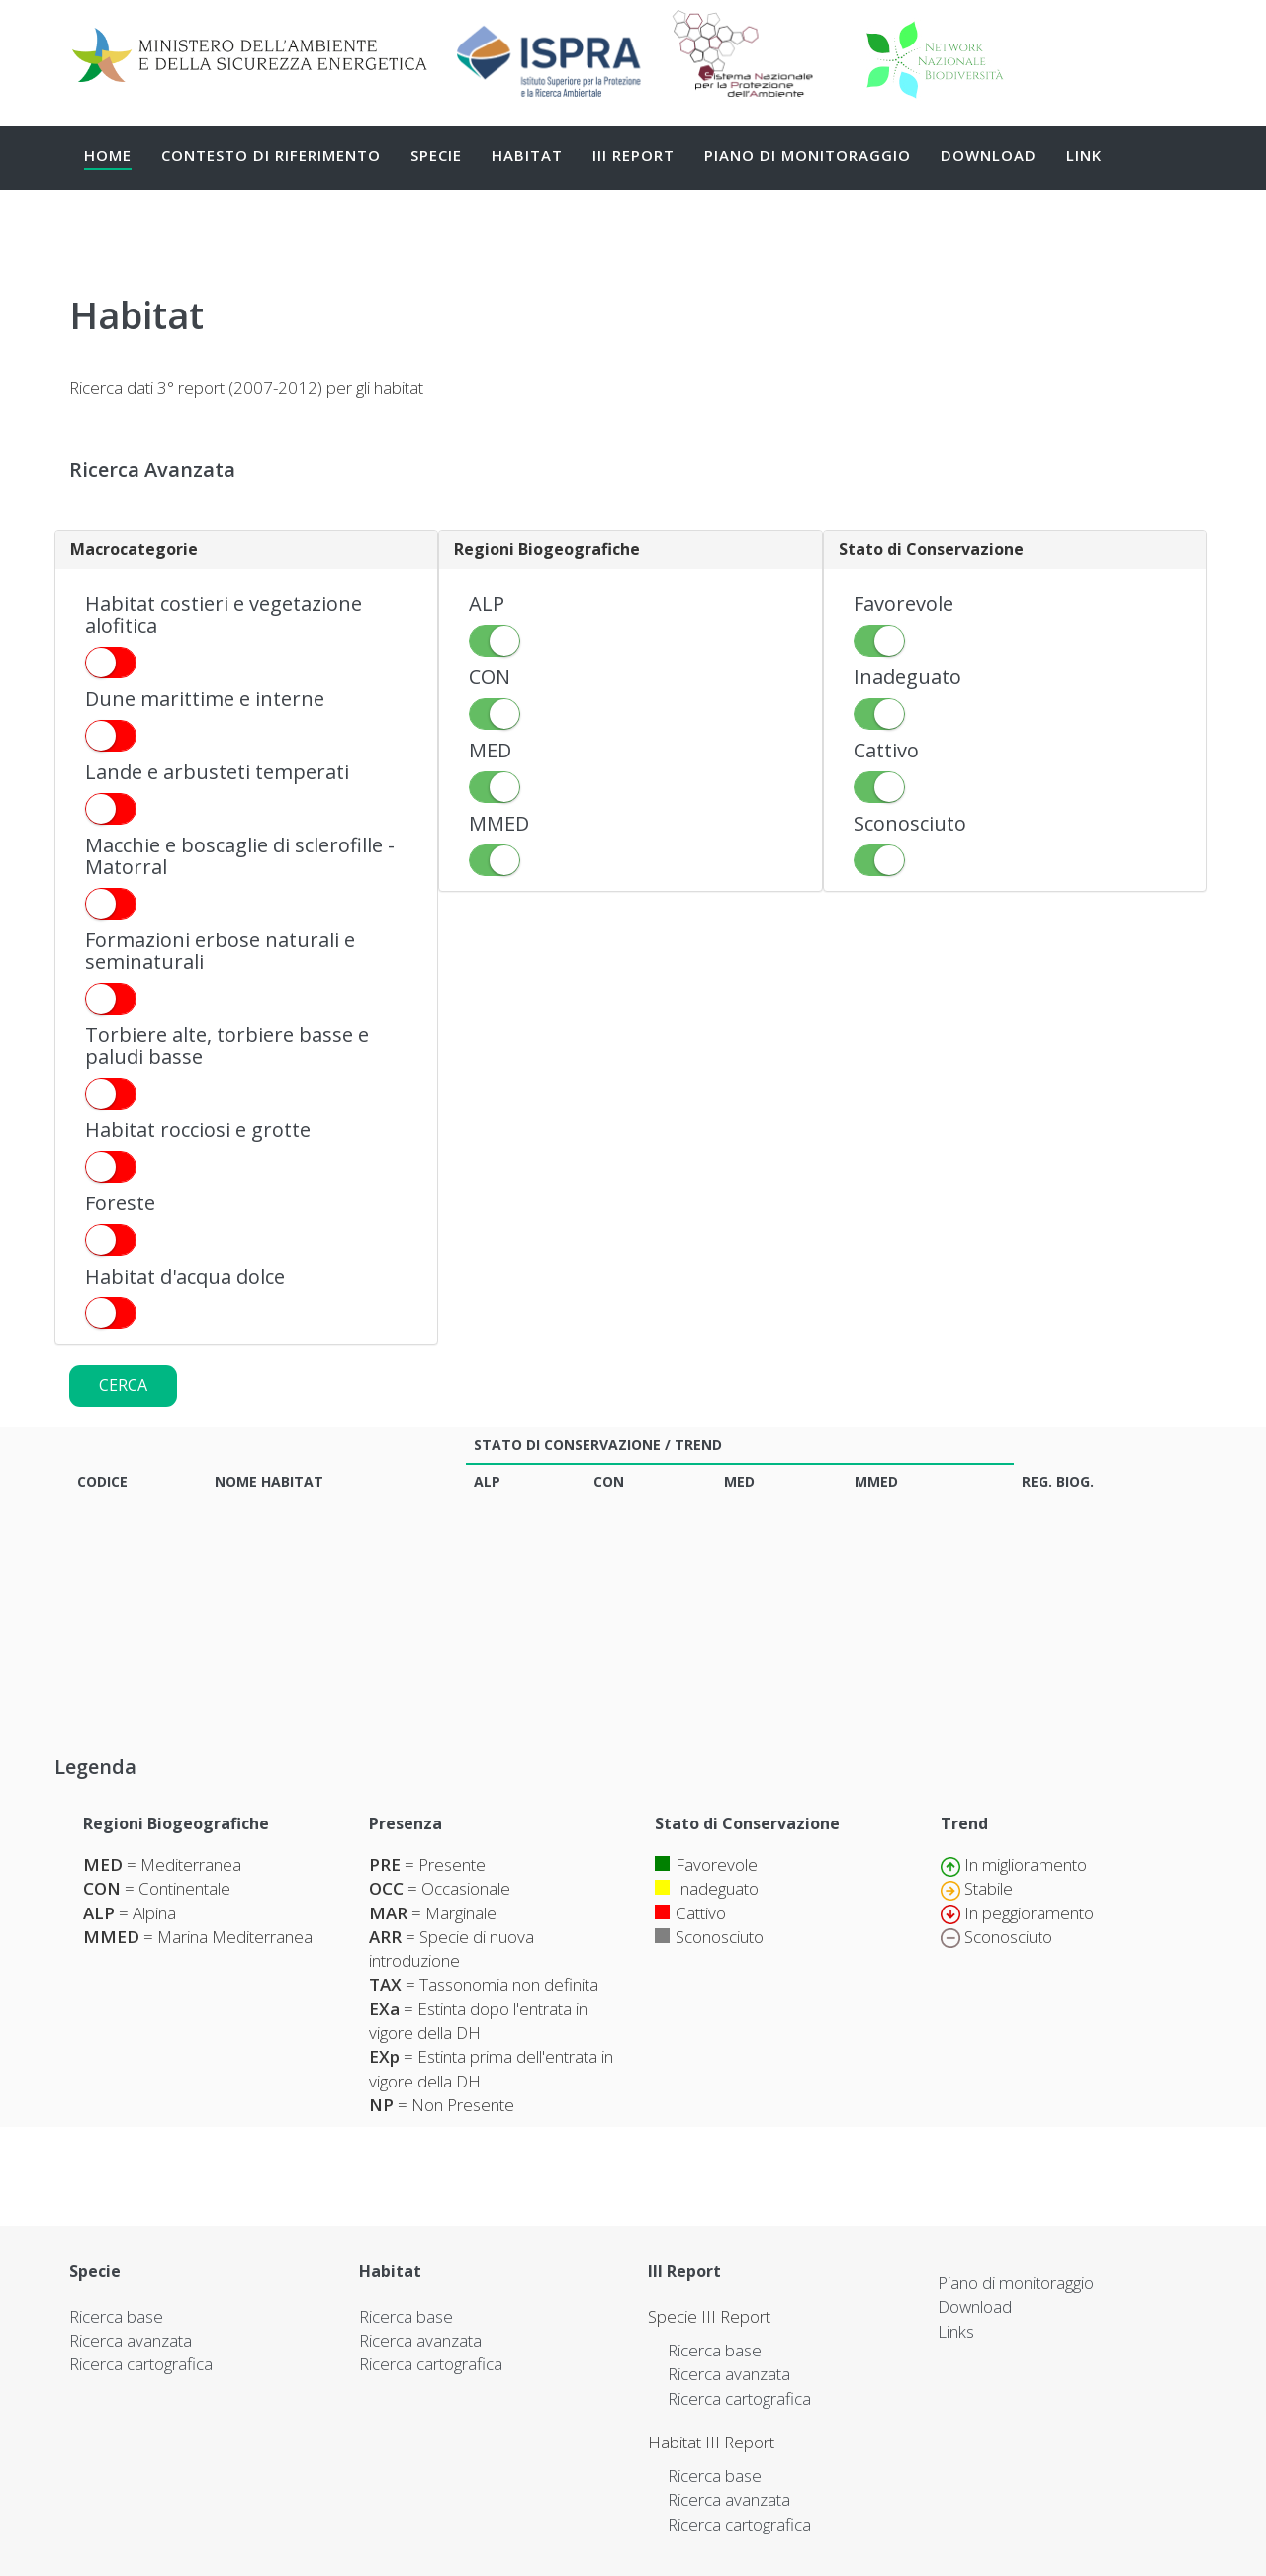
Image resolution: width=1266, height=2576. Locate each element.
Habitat (527, 155)
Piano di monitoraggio (807, 155)
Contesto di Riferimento (271, 155)
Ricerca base (116, 2316)
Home (108, 155)
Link (1084, 155)
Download (989, 155)
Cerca (123, 1385)
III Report (633, 155)
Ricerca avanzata (130, 2340)
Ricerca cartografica (141, 2364)
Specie (436, 155)
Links (956, 2331)
